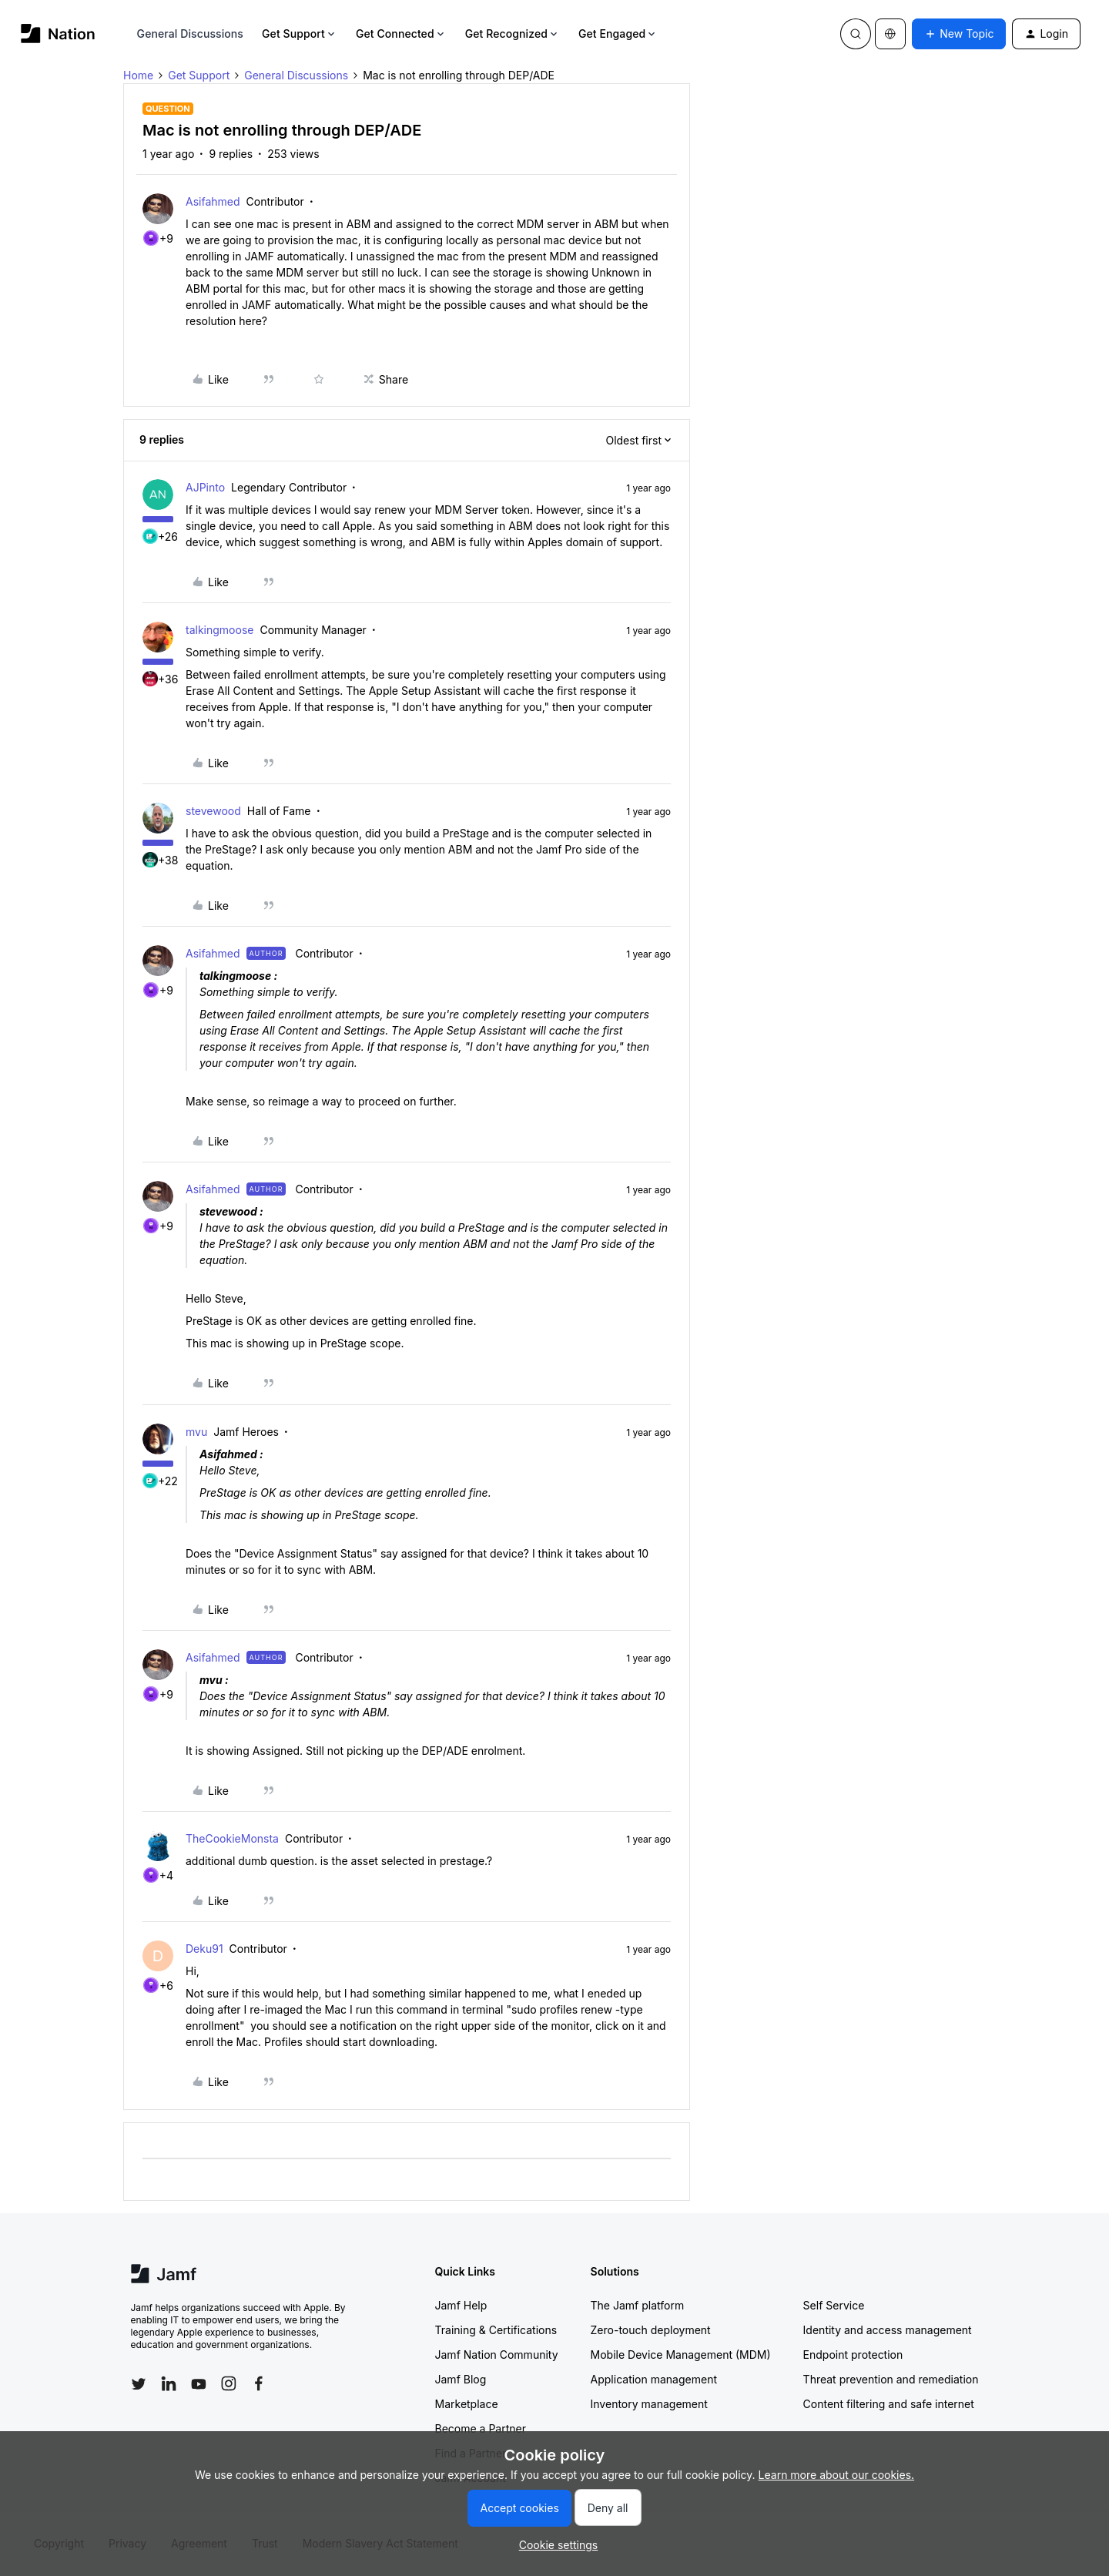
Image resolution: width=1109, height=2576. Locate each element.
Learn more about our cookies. (837, 2474)
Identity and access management (887, 2329)
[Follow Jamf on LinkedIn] (168, 2383)
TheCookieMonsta (232, 1838)
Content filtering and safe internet (888, 2403)
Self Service (834, 2305)
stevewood (213, 810)
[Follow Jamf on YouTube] (198, 2383)
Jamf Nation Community (496, 2354)
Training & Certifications (496, 2329)
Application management (654, 2379)
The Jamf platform (638, 2305)
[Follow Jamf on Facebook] (258, 2383)
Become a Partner (480, 2428)
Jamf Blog (461, 2379)
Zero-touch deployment (651, 2329)
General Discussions (190, 33)
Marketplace (466, 2403)
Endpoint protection (853, 2354)
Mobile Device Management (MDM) (681, 2354)
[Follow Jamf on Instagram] (228, 2383)
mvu (196, 1431)
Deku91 (204, 1948)
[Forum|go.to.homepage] (58, 33)
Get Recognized (512, 33)
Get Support (299, 33)
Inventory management (649, 2403)
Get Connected (401, 33)
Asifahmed (213, 201)
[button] (959, 33)
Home (138, 75)
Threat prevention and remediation (891, 2379)
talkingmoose (219, 629)
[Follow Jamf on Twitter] (138, 2384)
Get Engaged (618, 33)
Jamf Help (461, 2305)
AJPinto (205, 487)
